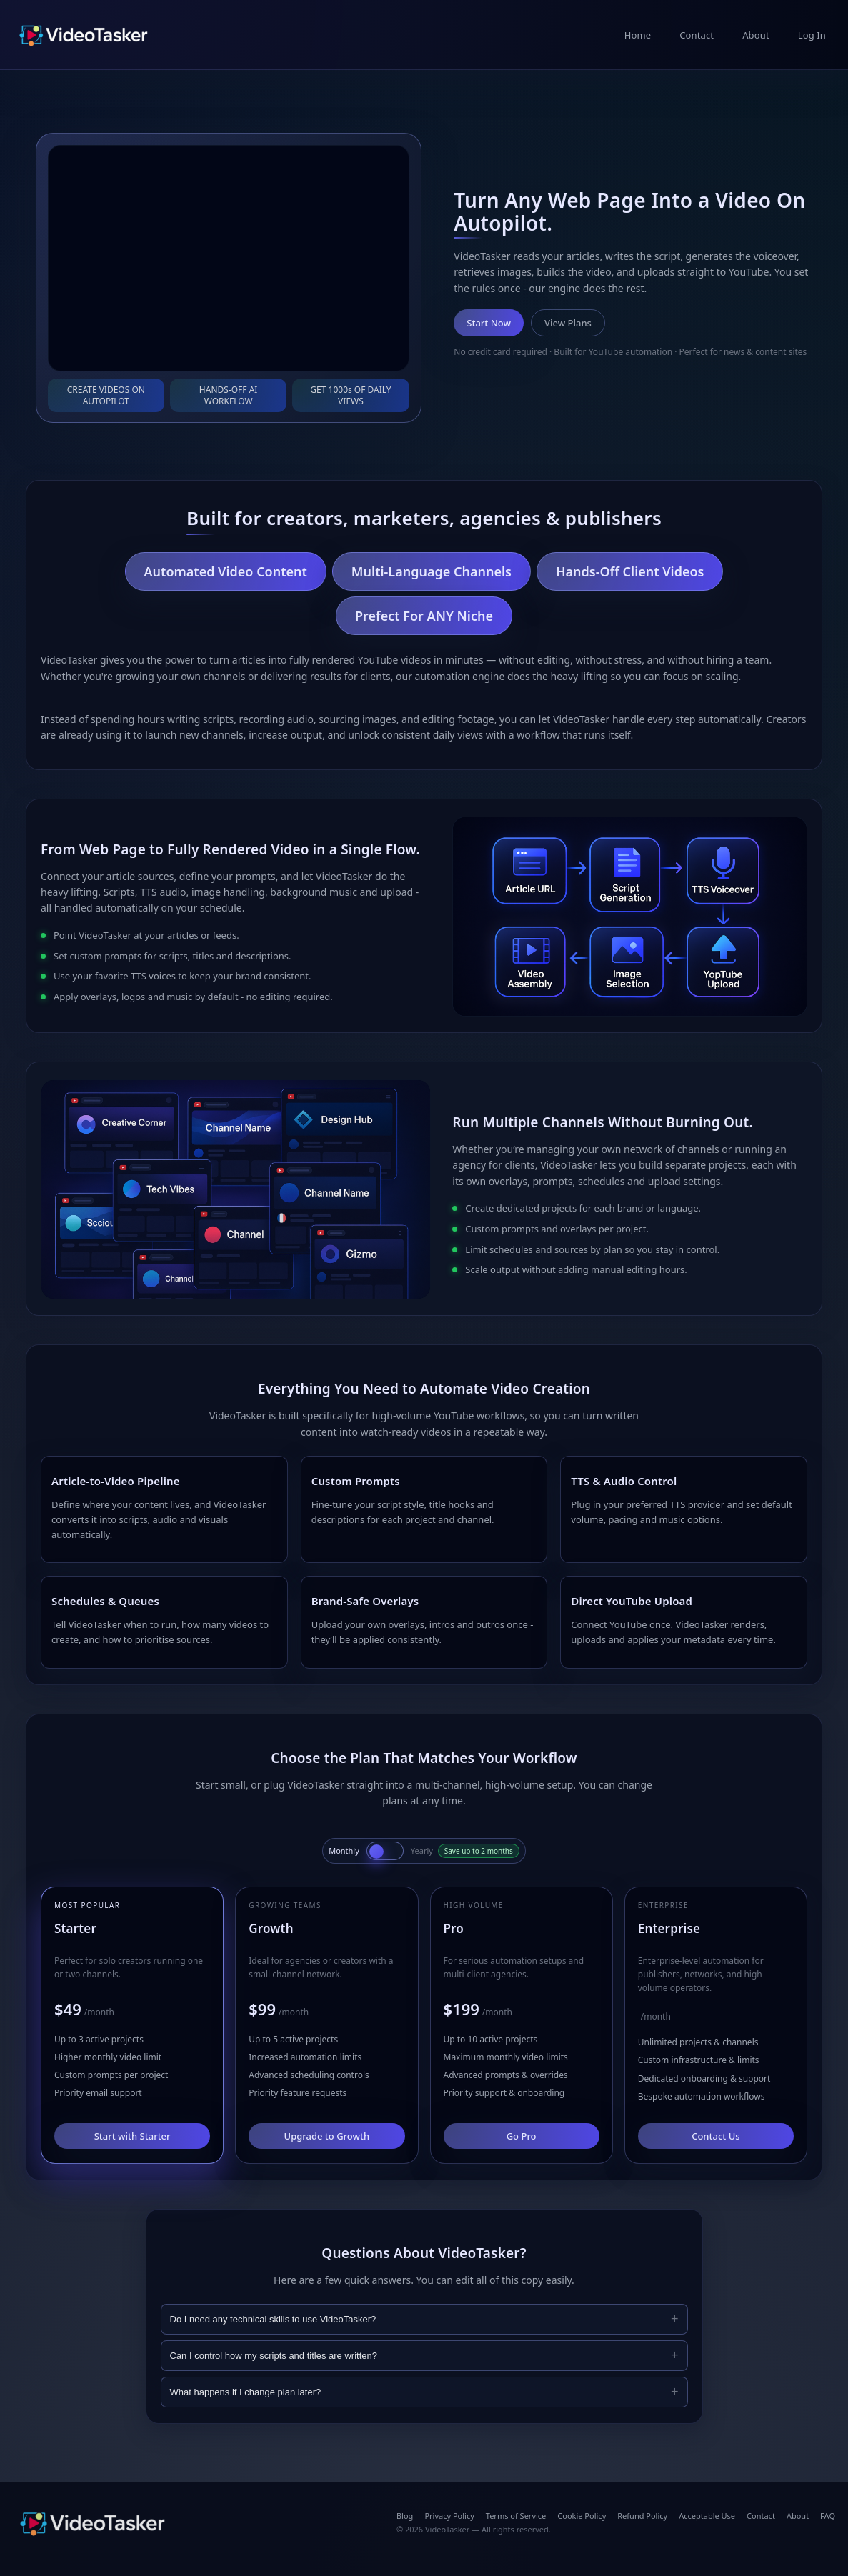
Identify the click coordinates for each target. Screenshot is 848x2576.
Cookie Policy (581, 2515)
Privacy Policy (449, 2515)
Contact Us (715, 2136)
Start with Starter (132, 2136)
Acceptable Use (707, 2515)
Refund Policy (642, 2515)
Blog (404, 2515)
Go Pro (522, 2136)
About (755, 35)
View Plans (568, 322)
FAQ (827, 2515)
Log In (812, 35)
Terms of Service (516, 2515)
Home (638, 35)
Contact (696, 35)
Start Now (489, 322)
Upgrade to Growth (327, 2136)
